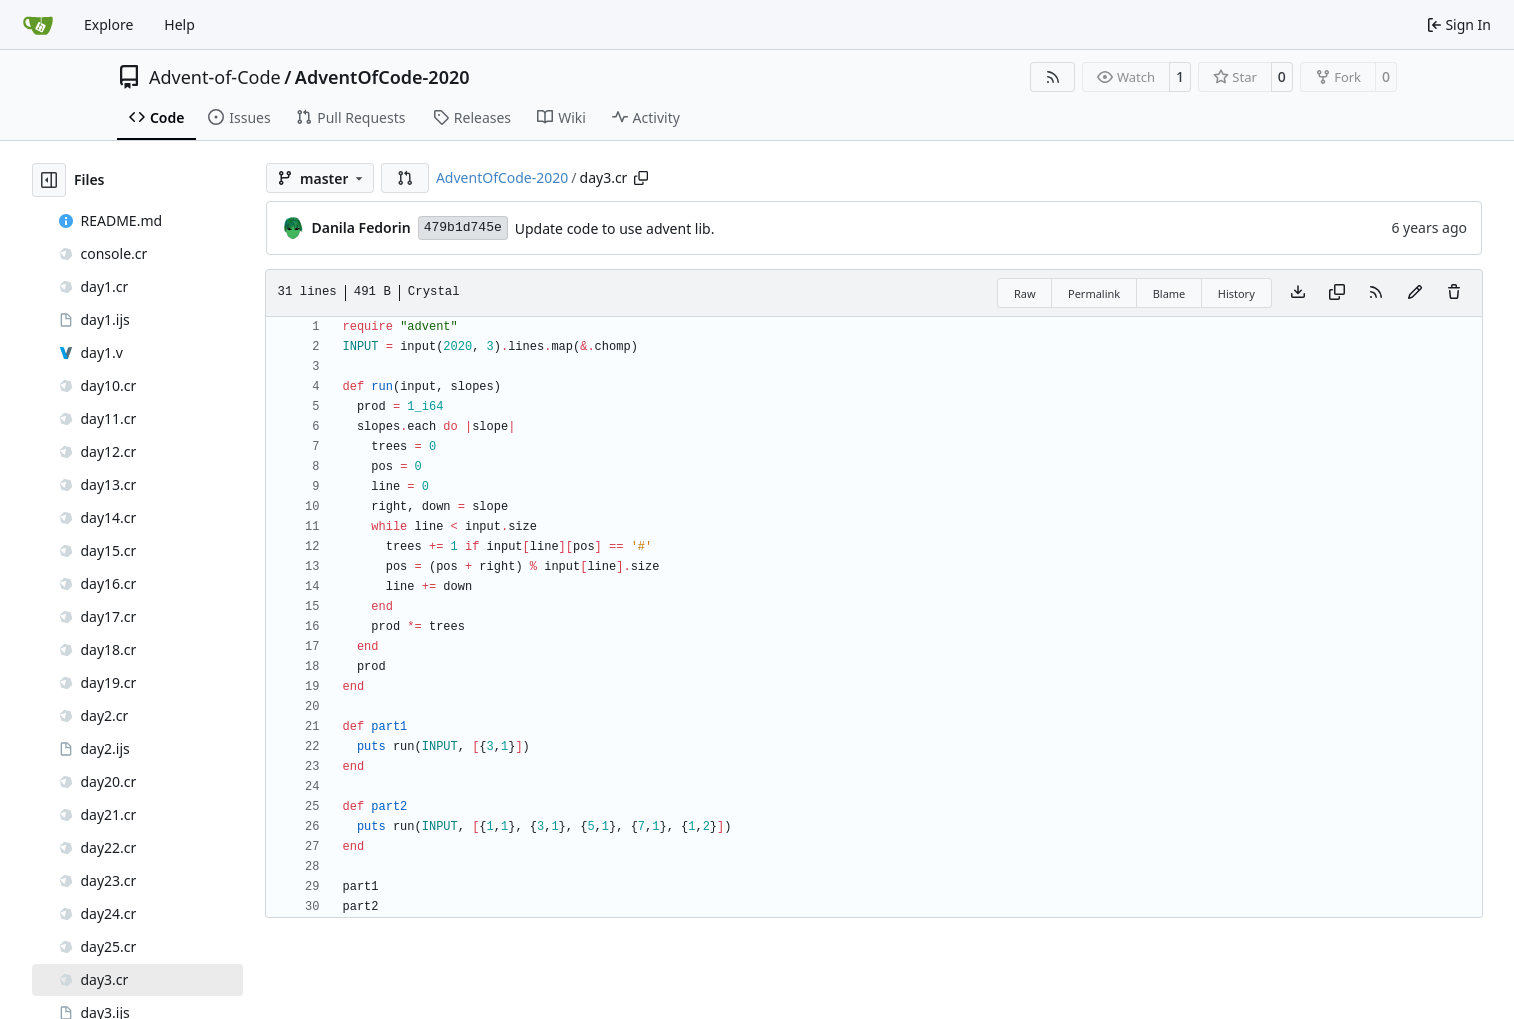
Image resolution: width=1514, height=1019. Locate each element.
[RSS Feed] (1053, 77)
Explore (108, 24)
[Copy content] (1337, 293)
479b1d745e (463, 227)
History (1236, 293)
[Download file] (1298, 293)
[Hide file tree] (49, 180)
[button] (405, 178)
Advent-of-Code (215, 77)
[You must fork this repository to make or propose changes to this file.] (1415, 293)
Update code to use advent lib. (615, 228)
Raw (1025, 293)
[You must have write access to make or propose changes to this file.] (1454, 293)
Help (179, 24)
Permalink (1094, 293)
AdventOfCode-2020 (382, 77)
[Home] (38, 25)
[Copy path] (641, 178)
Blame (1169, 293)
